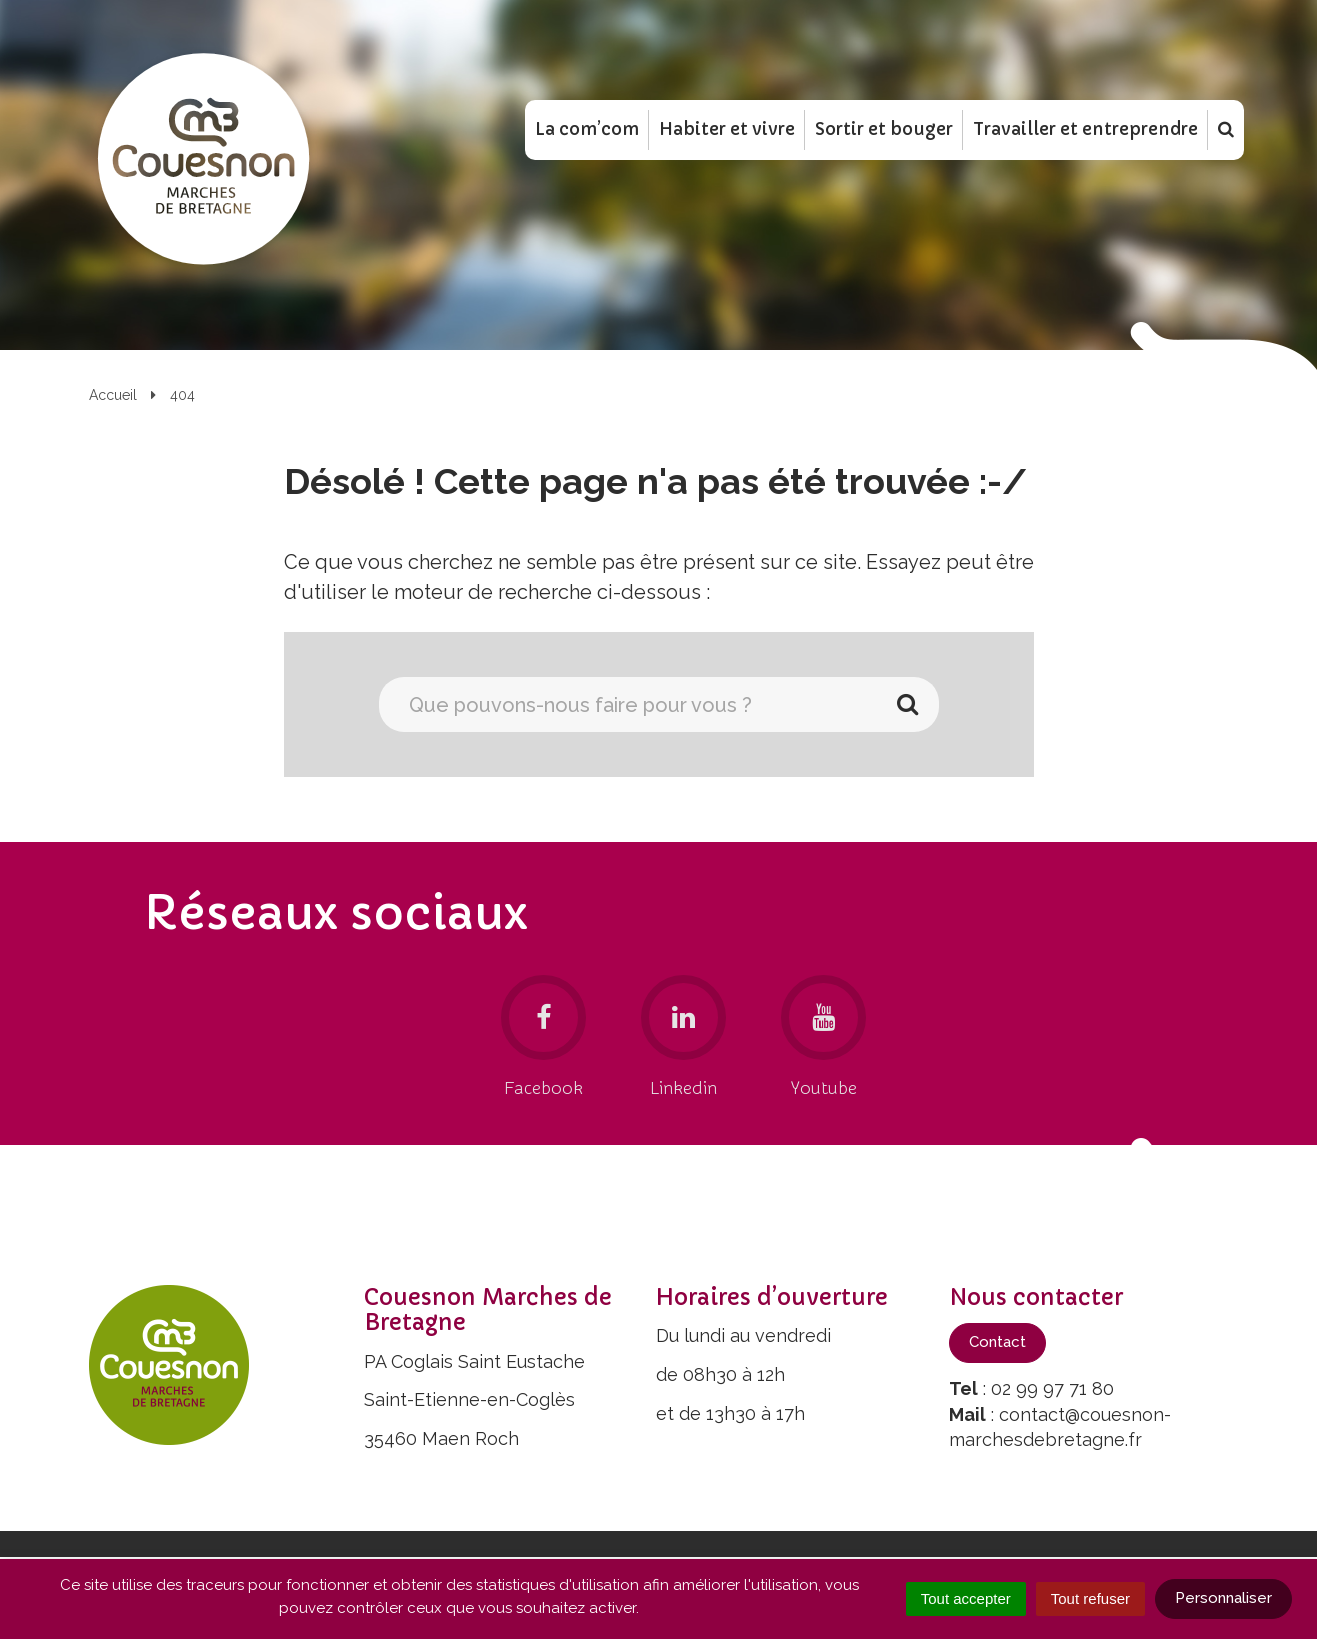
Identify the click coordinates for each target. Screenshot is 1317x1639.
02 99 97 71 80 (1052, 1388)
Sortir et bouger (884, 129)
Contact (997, 1342)
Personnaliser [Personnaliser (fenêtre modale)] (1223, 1598)
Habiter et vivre (727, 129)
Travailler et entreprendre (1085, 129)
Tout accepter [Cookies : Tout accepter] (966, 1598)
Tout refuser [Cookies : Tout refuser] (1090, 1598)
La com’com (587, 129)
